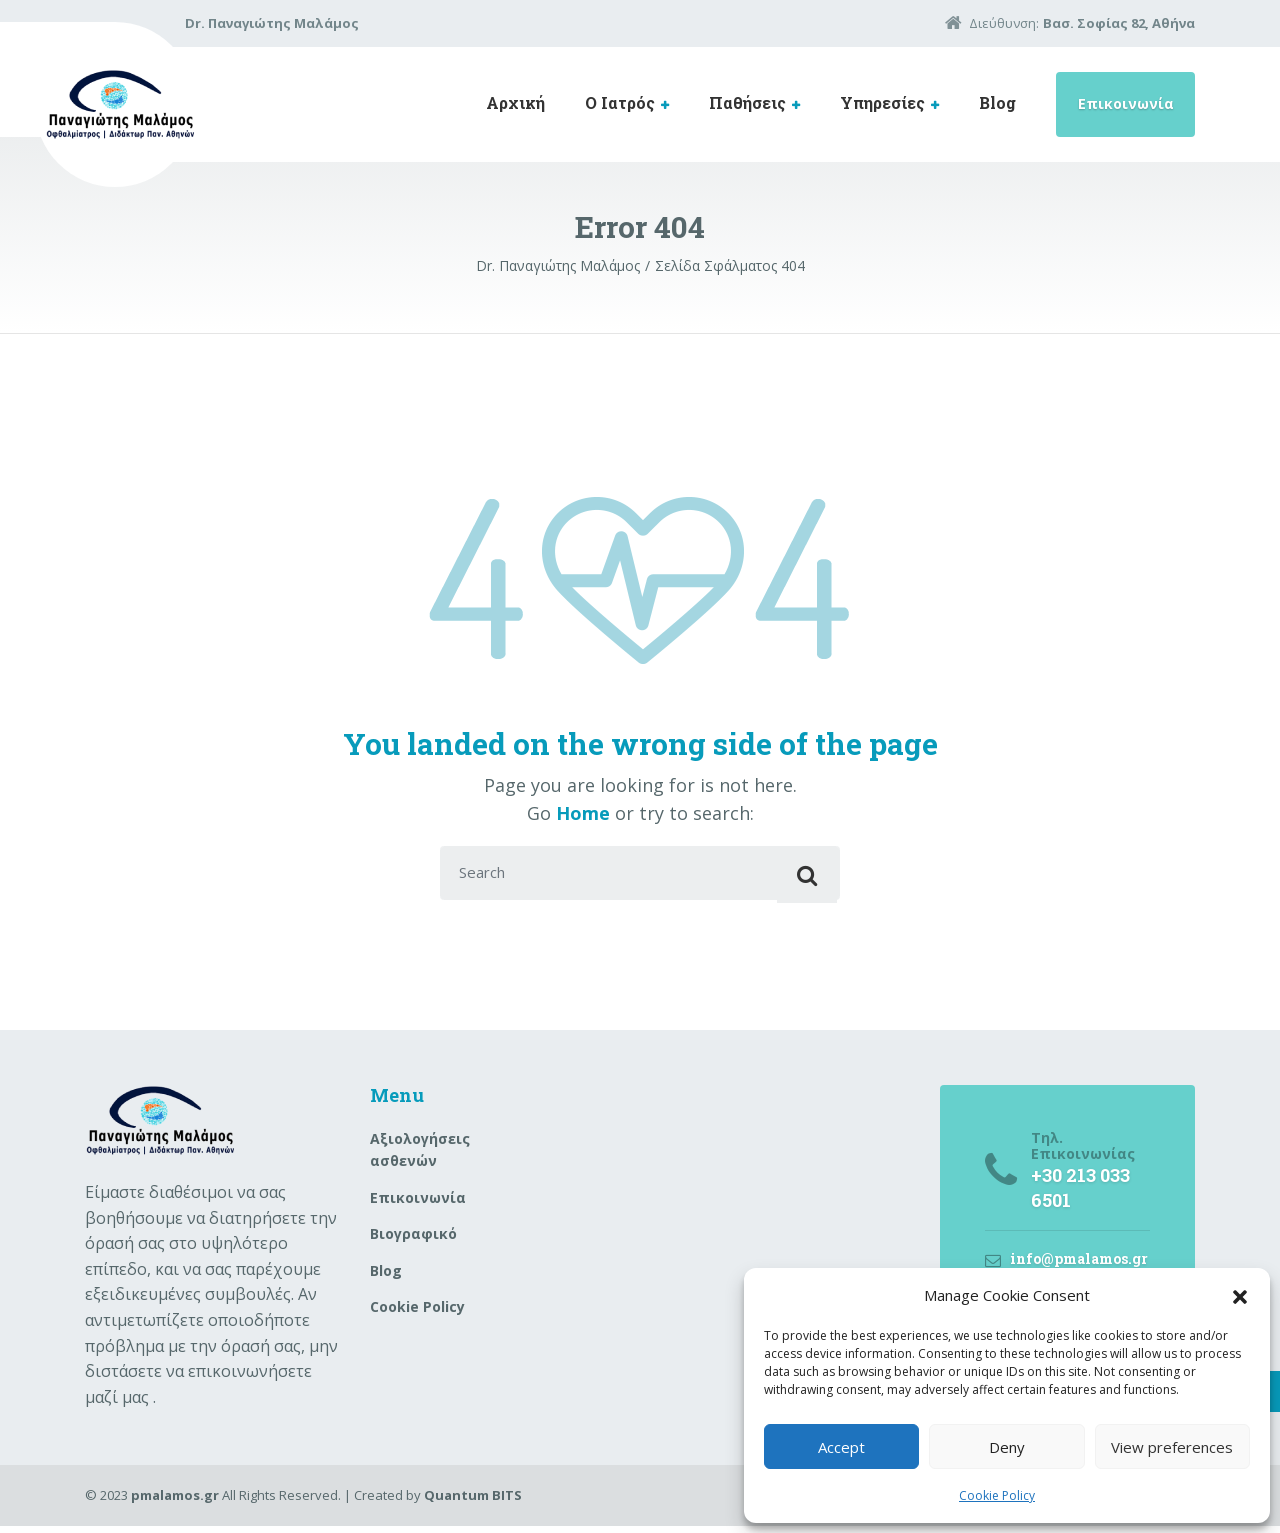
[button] (1240, 1295)
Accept (841, 1447)
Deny (1007, 1447)
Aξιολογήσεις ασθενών (420, 1156)
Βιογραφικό (413, 1240)
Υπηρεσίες (882, 102)
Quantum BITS (473, 1502)
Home (583, 813)
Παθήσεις (747, 102)
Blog (997, 102)
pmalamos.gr (175, 1502)
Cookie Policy (997, 1495)
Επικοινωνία (1126, 103)
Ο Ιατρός (620, 102)
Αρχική (515, 102)
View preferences (1172, 1447)
